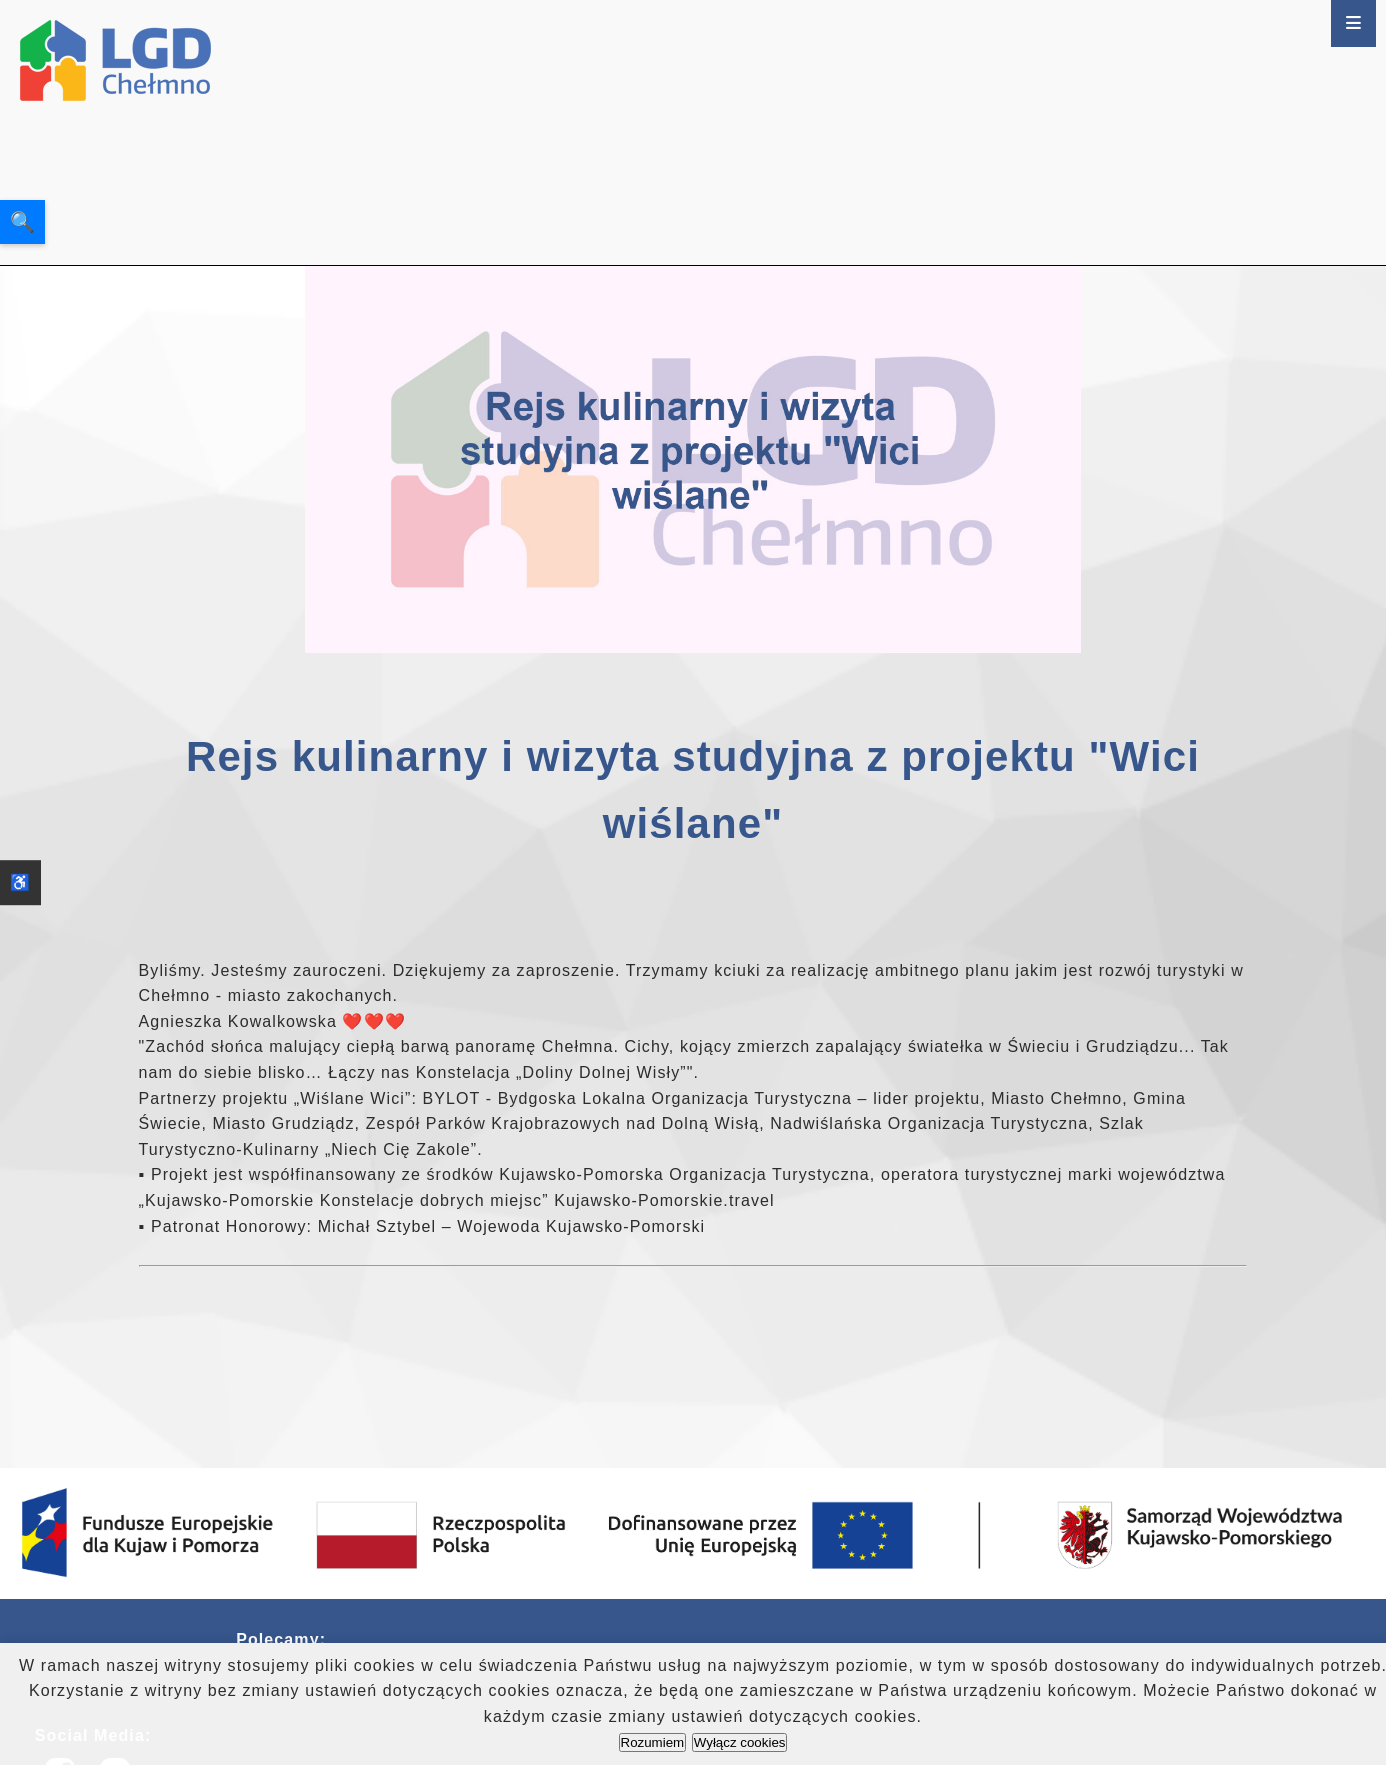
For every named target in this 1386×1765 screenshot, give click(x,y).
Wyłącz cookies (740, 1742)
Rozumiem (653, 1742)
